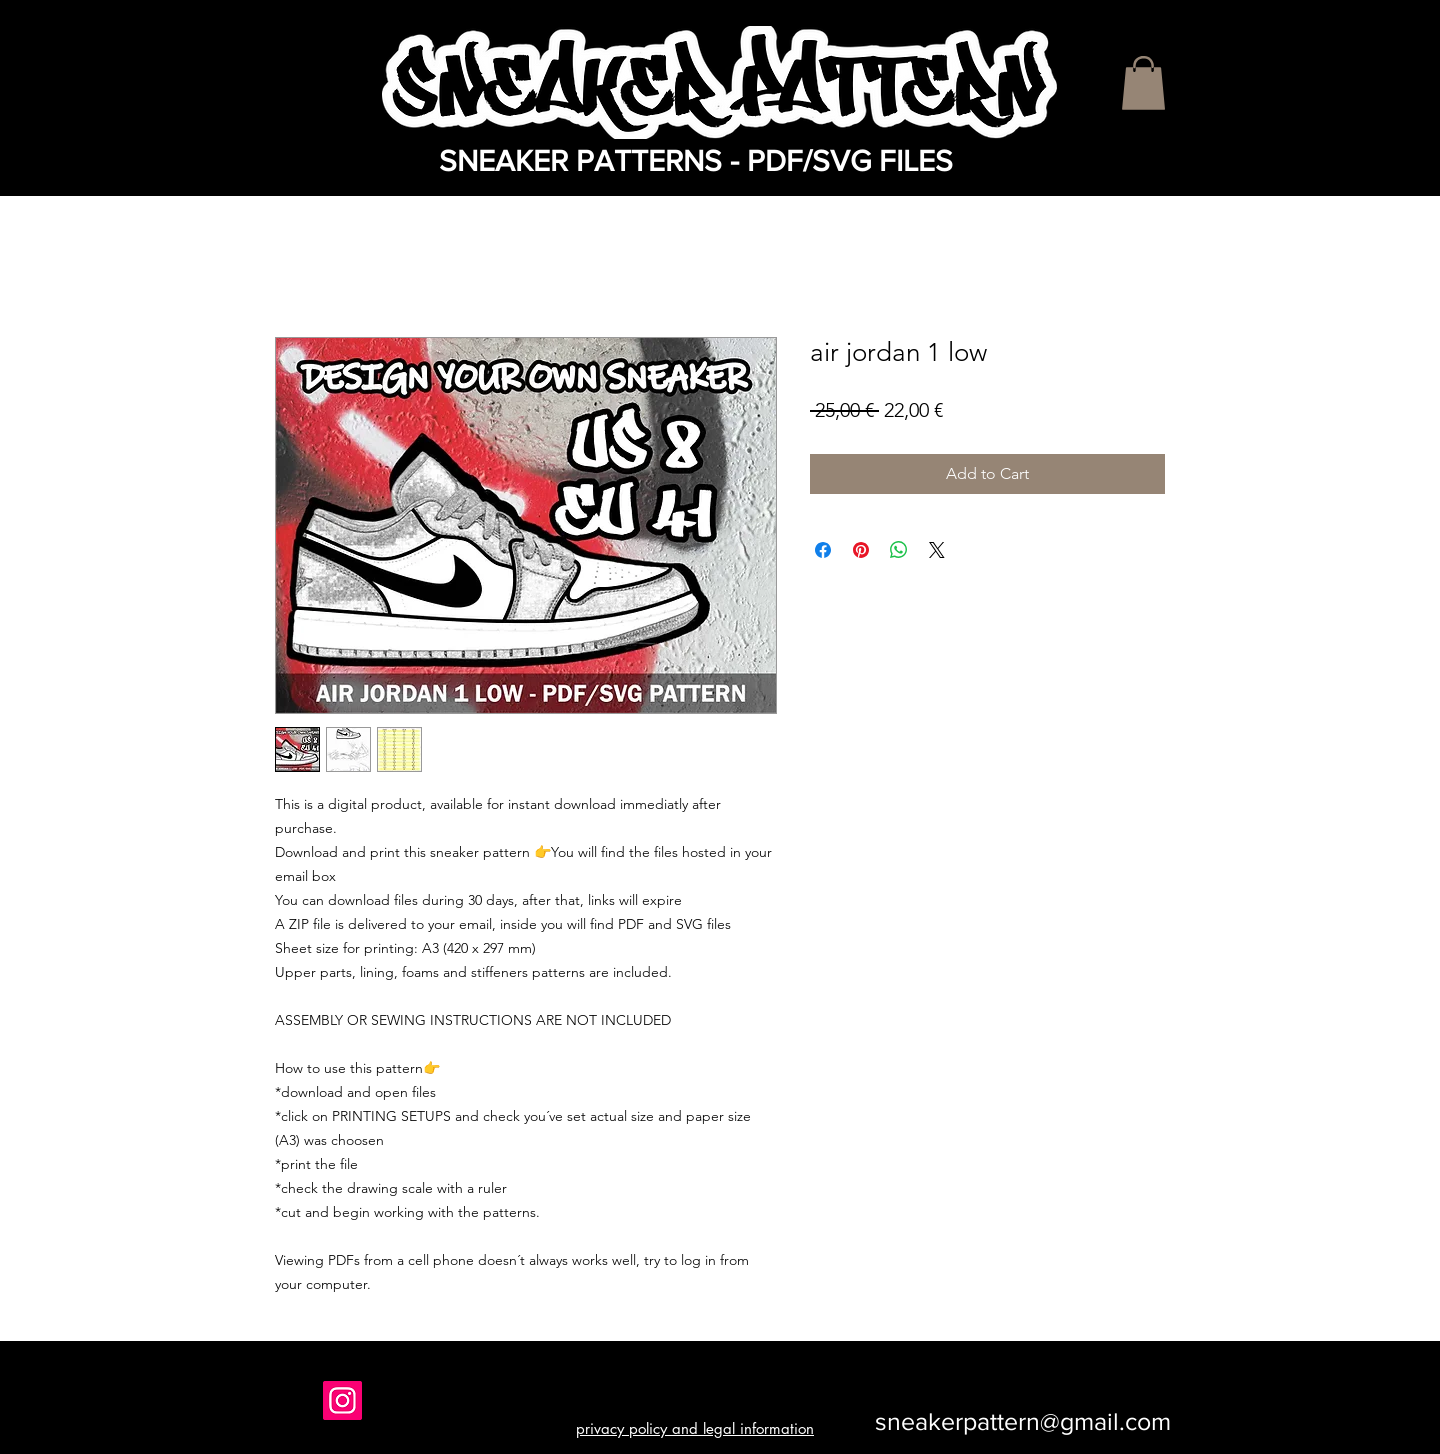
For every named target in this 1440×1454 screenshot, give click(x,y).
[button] (1143, 83)
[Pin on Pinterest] (861, 550)
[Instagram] (342, 1400)
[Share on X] (937, 550)
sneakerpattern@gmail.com (1023, 1421)
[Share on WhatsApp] (899, 550)
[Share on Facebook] (823, 550)
